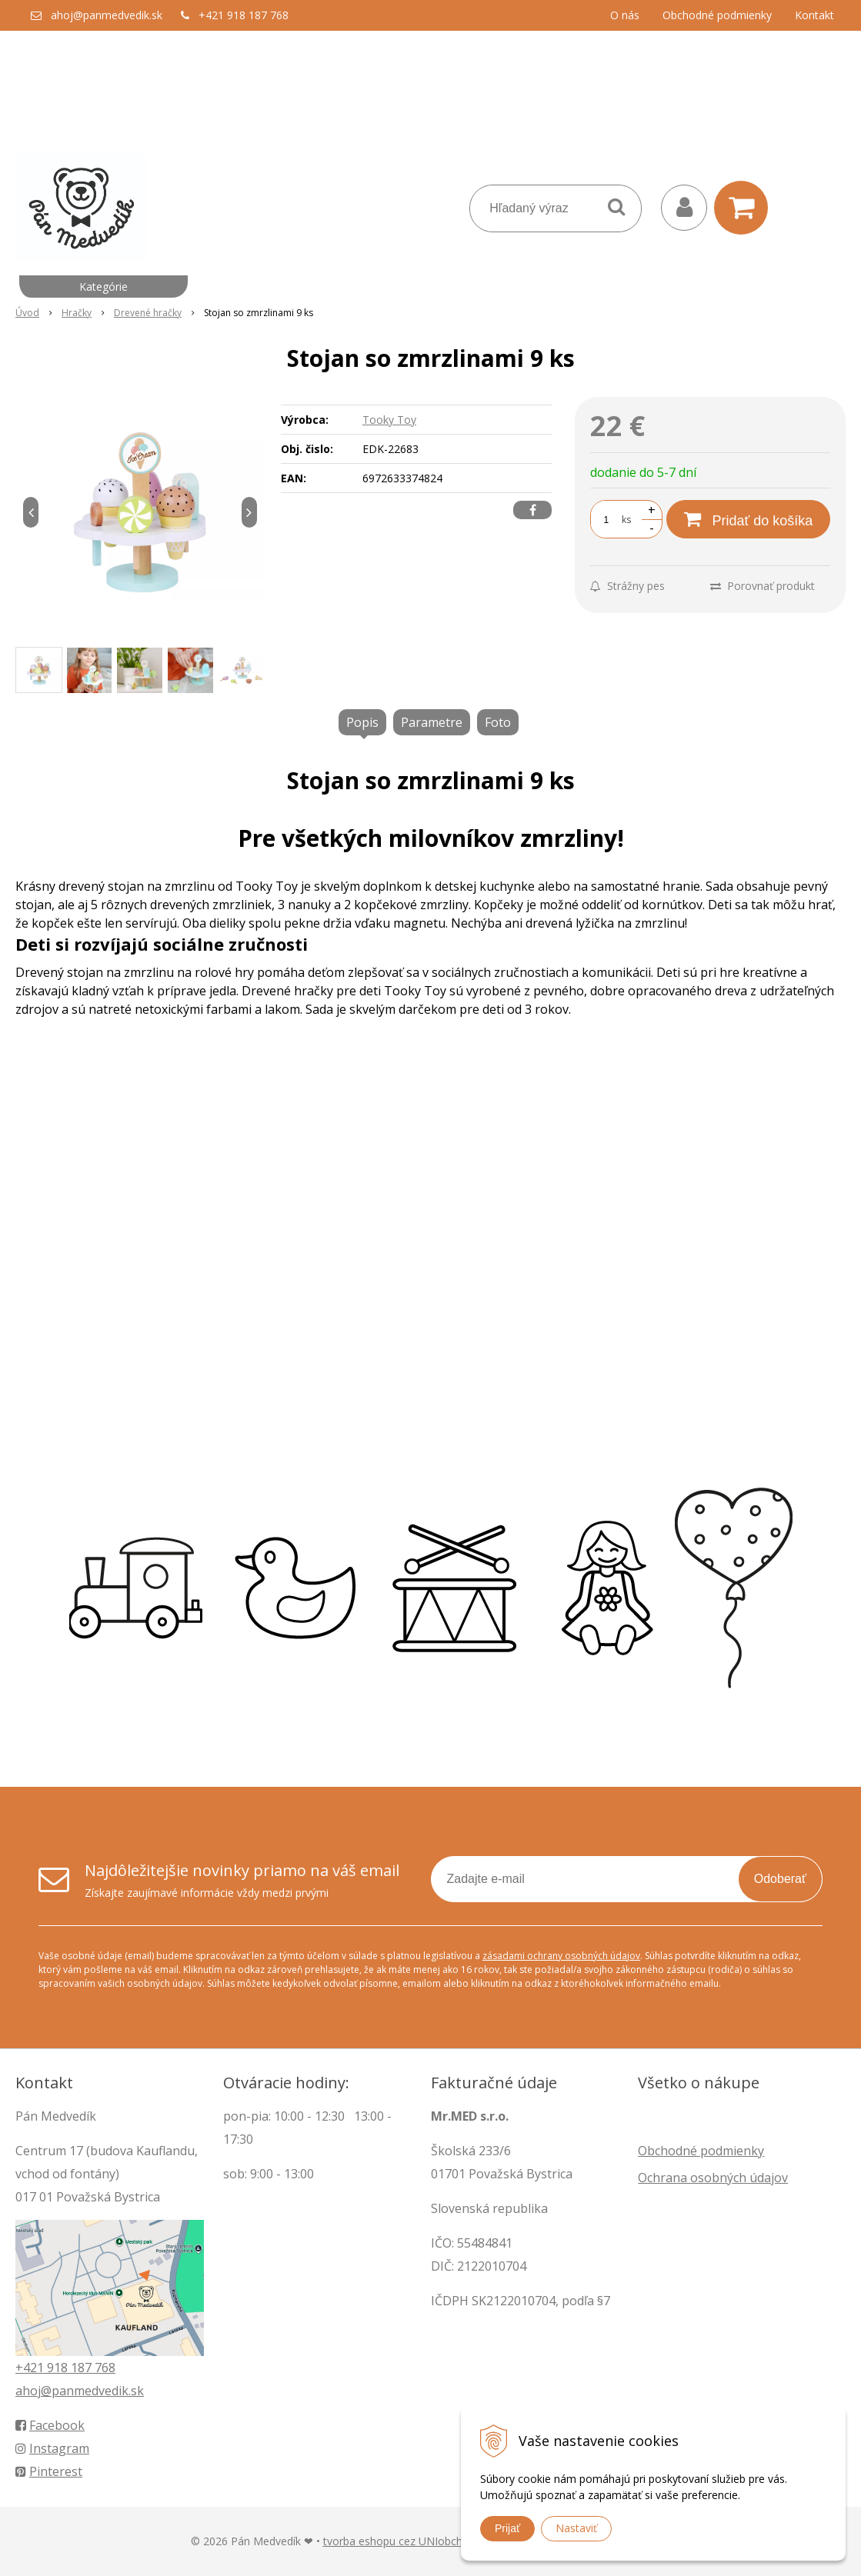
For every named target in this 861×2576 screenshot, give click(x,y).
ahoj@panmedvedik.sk (106, 15)
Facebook (50, 2425)
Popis (362, 722)
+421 (31, 2367)
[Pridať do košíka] (748, 519)
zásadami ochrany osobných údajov (561, 1955)
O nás (624, 15)
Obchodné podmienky (717, 15)
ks (626, 519)
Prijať (507, 2528)
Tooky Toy (389, 419)
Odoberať (780, 1878)
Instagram (52, 2448)
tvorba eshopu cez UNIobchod (399, 2541)
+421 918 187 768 (244, 15)
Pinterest (48, 2471)
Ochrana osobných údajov (713, 2177)
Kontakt (814, 15)
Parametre (431, 722)
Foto (498, 722)
